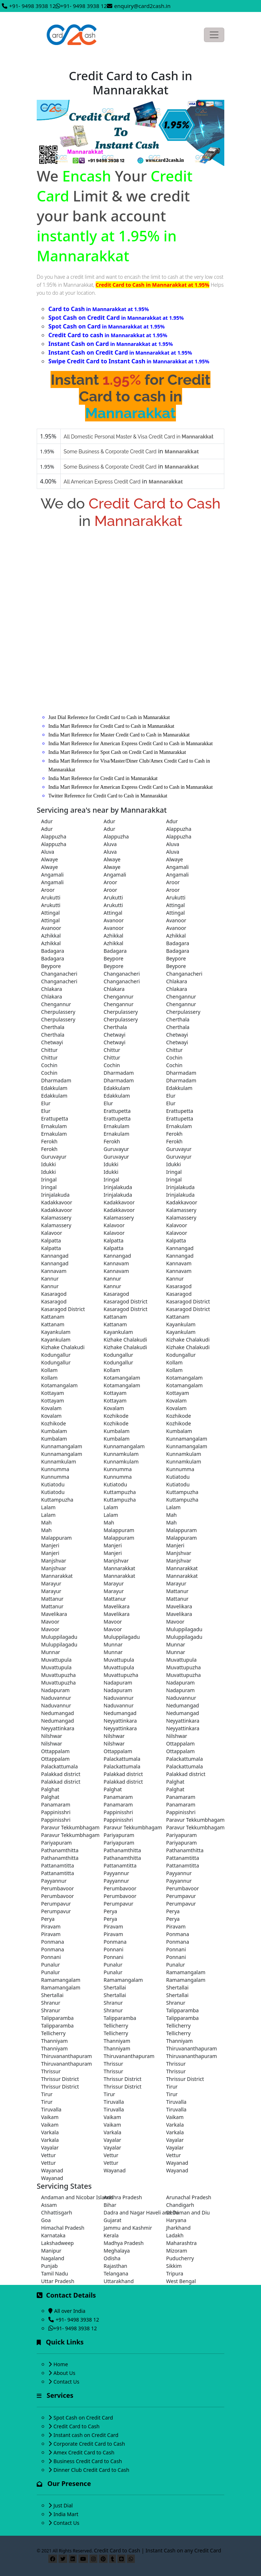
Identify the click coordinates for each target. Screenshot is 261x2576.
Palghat (175, 1781)
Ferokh (174, 1133)
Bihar (110, 2204)
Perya (110, 1911)
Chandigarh (180, 2204)
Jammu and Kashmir (128, 2227)
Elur (171, 1095)
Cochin (174, 1057)
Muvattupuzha (183, 1667)
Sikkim (174, 2265)
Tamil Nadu (54, 2273)
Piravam (51, 1926)
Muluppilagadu (184, 1629)
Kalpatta (51, 1240)
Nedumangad (182, 1705)
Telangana (116, 2273)
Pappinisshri (56, 1812)
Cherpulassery (58, 1011)
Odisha (112, 2258)
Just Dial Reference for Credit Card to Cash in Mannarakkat (109, 717)
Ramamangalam (185, 1972)
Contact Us (66, 2381)
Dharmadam (119, 1072)
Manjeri (50, 1545)
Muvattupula (56, 1659)
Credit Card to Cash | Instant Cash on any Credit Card (157, 2550)
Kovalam (176, 1400)
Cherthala (177, 1019)
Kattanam (52, 1316)
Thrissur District (60, 2078)
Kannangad (179, 1248)
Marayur (51, 1583)
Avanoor (114, 920)
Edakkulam (54, 1088)
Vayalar (112, 2139)
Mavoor (50, 1621)
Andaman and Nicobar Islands (68, 2197)
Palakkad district (60, 1774)
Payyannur (116, 1873)
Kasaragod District (126, 1301)
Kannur (50, 1278)
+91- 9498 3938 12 (32, 5)
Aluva (110, 844)
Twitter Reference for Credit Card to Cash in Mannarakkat (107, 796)
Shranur (50, 2002)
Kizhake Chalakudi (125, 1339)
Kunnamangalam (186, 1438)
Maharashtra (181, 2243)
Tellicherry (116, 2025)
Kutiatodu (178, 1476)
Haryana (176, 2220)
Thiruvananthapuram (191, 2048)
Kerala (111, 2235)
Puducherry (180, 2258)
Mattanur (177, 1591)
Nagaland (52, 2258)
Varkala (175, 2124)
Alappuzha (178, 828)
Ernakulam (54, 1126)
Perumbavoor (57, 1888)
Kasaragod (179, 1286)
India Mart (66, 2514)
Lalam (48, 1507)
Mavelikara (116, 1606)
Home (60, 2364)
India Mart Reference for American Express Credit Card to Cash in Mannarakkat (130, 743)
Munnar (113, 1644)
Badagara (177, 943)
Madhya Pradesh (124, 2243)
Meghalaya (117, 2250)
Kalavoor (114, 1225)
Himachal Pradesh (62, 2227)
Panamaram (118, 1796)
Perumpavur (181, 1896)
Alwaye (49, 859)
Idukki (48, 1164)
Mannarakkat (119, 1568)
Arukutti (50, 897)
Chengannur (118, 996)
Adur (47, 821)
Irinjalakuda (118, 1187)
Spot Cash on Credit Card (83, 2417)
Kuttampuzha (120, 1492)
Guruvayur (116, 1149)
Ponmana (177, 1934)
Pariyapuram (119, 1835)
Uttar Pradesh (57, 2281)
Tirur (172, 2086)
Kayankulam (181, 1324)
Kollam (174, 1362)
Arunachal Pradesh (188, 2197)
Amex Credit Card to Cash (84, 2452)
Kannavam (116, 1263)
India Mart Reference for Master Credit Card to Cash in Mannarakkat (119, 735)
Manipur (51, 2250)
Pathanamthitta (60, 1850)
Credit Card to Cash (76, 2426)
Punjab (49, 2265)
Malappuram (119, 1530)
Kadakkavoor (56, 1202)
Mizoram (176, 2250)
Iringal (174, 1171)
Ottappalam (180, 1743)
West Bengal (181, 2281)
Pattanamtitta (182, 1857)
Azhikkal (51, 935)
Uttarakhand (119, 2281)
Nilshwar (51, 1735)
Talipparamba (182, 2010)
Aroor (110, 882)
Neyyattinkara (120, 1720)
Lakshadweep (57, 2243)
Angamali (177, 867)
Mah (171, 1514)
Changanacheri (59, 973)
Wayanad (177, 2162)
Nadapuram (118, 1682)
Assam (49, 2204)
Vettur (48, 2155)
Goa (46, 2220)
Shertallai (115, 1987)
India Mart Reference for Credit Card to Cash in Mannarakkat (111, 726)
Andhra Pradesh (123, 2197)
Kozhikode (116, 1415)
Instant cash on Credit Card (86, 2435)
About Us (64, 2372)
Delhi (172, 2212)
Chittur (49, 1049)
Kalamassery (181, 1210)
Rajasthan (115, 2265)
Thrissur (113, 2063)
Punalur (50, 1964)
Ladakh (175, 2235)
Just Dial (63, 2505)
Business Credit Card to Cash (87, 2461)
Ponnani (113, 1949)
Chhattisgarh (56, 2212)
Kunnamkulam (121, 1453)
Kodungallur (56, 1354)
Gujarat (112, 2220)
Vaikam (50, 2117)
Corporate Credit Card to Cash (89, 2443)
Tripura (174, 2273)
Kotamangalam (122, 1377)
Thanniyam (54, 2040)
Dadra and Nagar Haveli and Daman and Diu (130, 2212)
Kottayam (52, 1392)
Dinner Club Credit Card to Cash (91, 2469)
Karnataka (53, 2235)
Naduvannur (56, 1697)
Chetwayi (114, 1034)
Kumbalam (54, 1431)
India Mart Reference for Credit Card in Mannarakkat (103, 778)
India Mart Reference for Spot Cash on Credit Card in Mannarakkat (117, 752)
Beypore (113, 958)
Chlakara (176, 981)
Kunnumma (55, 1469)
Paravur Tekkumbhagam (193, 1819)
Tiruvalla (114, 2101)
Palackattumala (122, 1758)
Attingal (175, 905)
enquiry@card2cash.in (142, 5)
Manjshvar (178, 1553)
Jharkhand (178, 2227)
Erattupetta (117, 1110)
